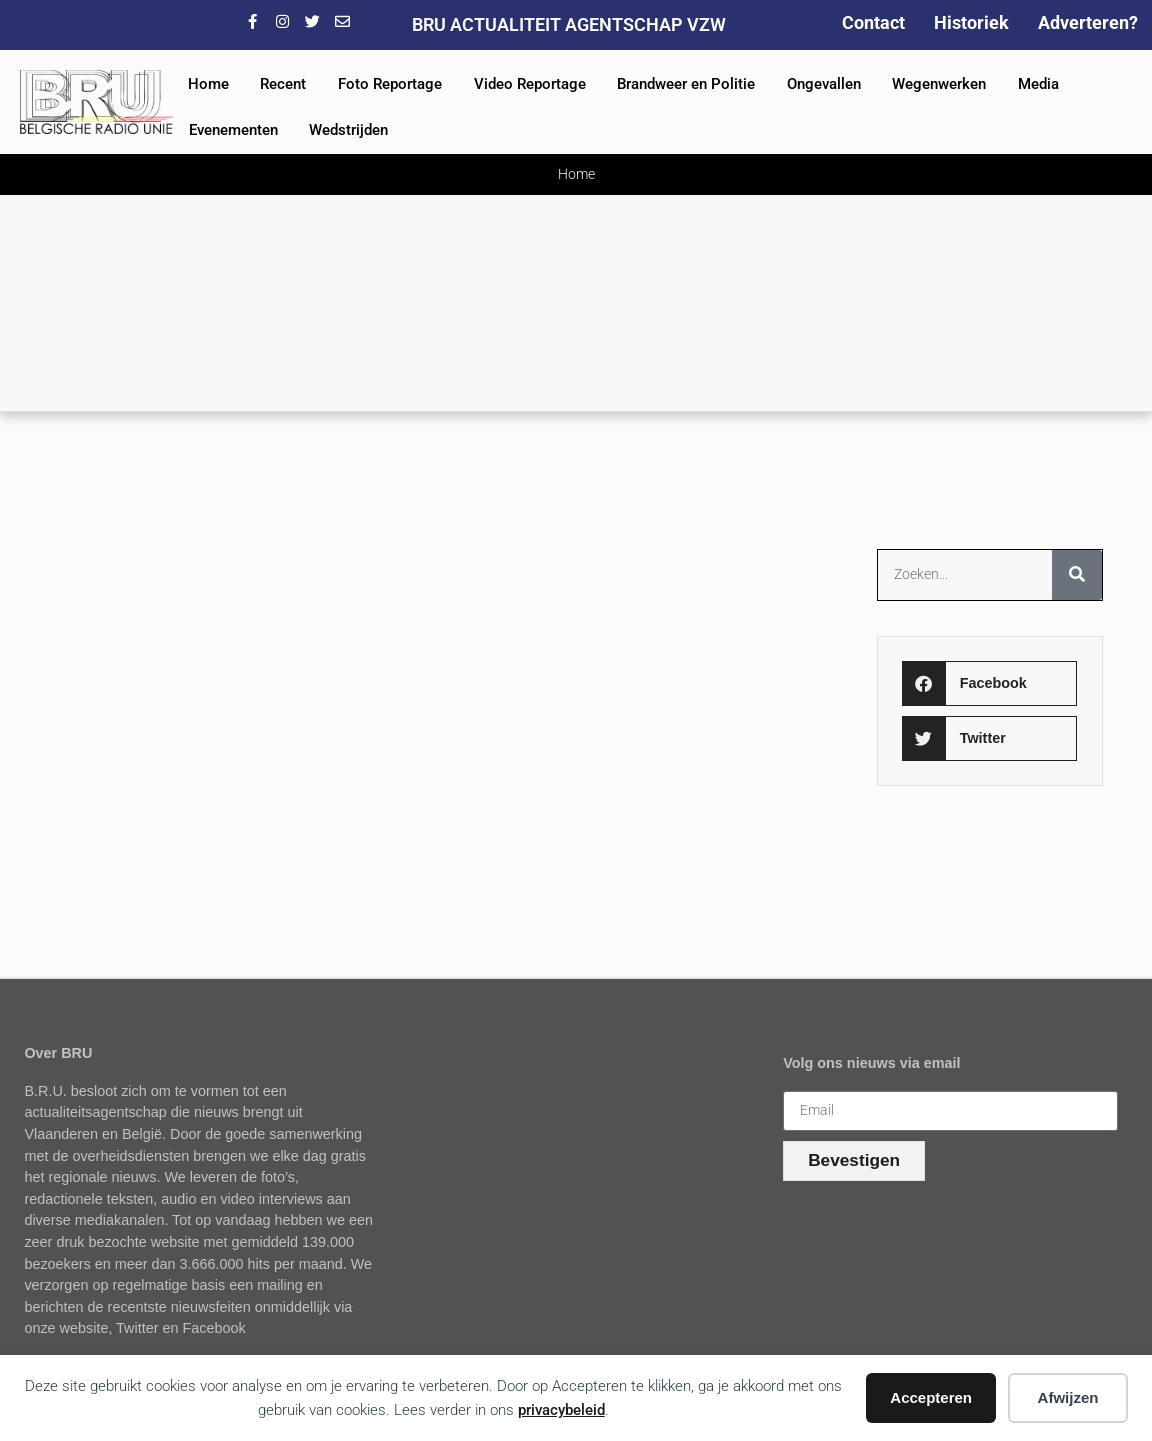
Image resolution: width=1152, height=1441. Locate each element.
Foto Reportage (390, 84)
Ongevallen (824, 84)
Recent (283, 84)
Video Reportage (530, 84)
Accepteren (931, 1397)
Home (208, 84)
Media (1038, 84)
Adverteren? (1088, 22)
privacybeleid (561, 1410)
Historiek (971, 22)
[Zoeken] (1077, 575)
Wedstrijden (348, 130)
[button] (989, 683)
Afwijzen (1068, 1397)
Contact (873, 22)
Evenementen (233, 130)
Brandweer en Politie (686, 84)
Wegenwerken (939, 84)
